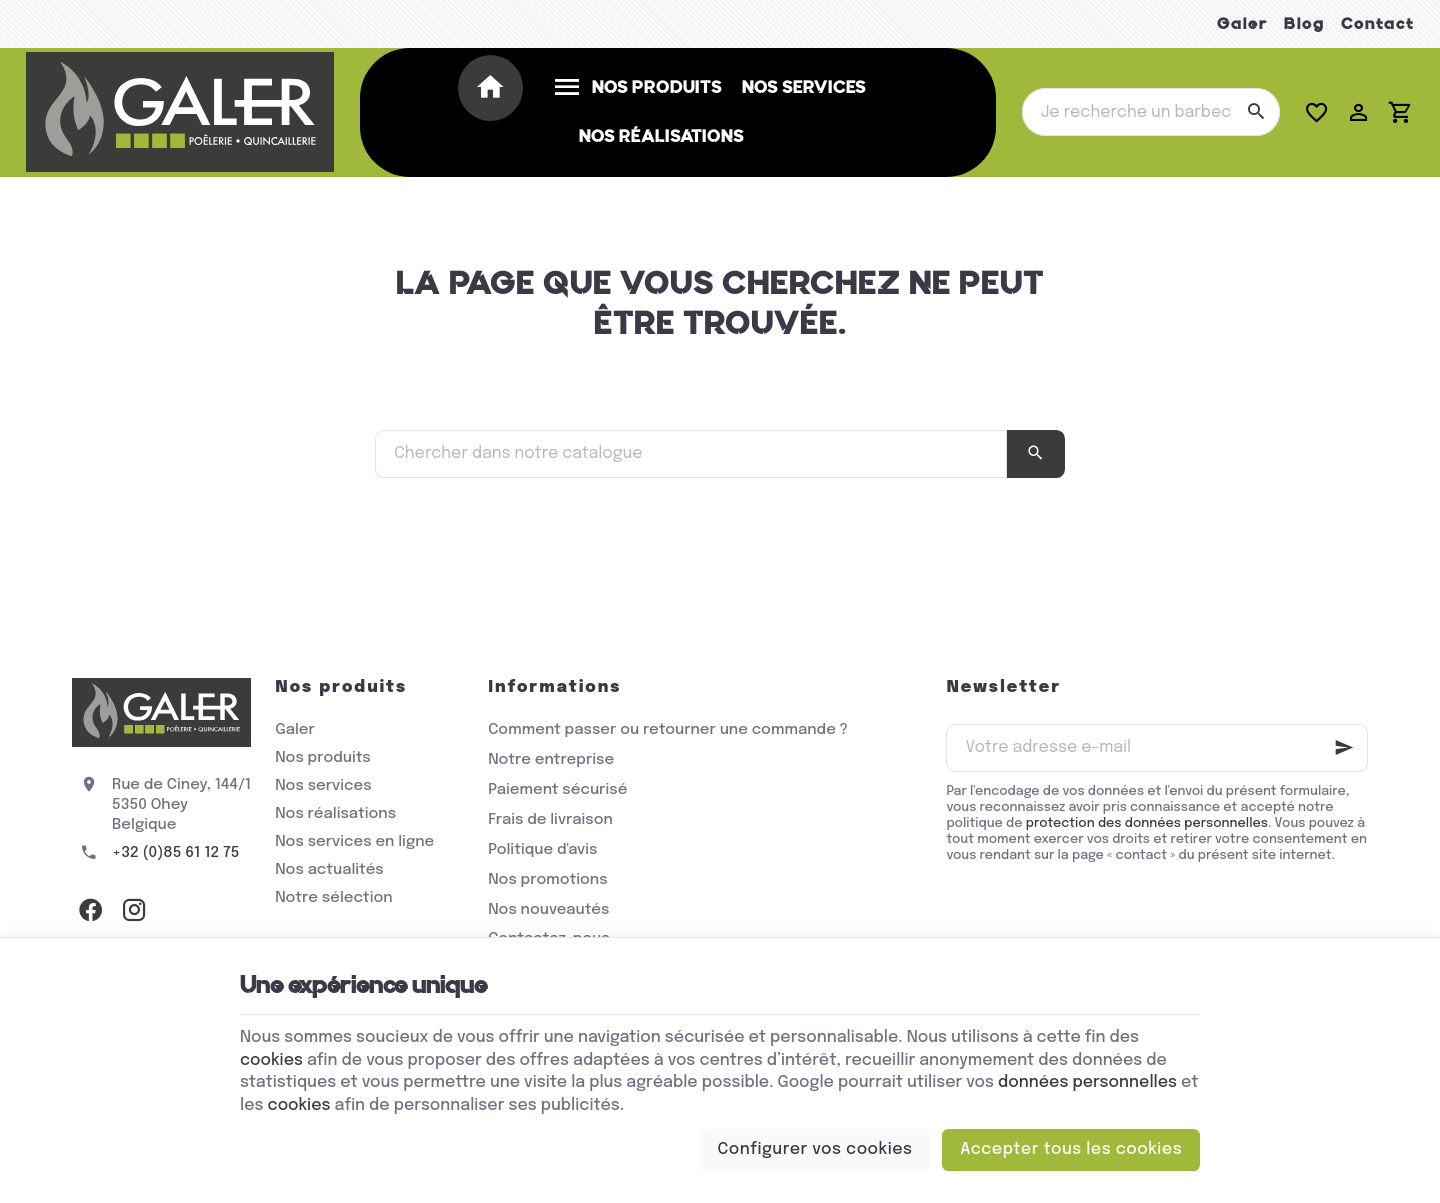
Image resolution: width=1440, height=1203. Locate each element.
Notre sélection (333, 898)
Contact (1377, 23)
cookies (271, 1060)
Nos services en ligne (354, 842)
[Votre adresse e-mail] (1157, 748)
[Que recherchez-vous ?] (1151, 112)
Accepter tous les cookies (1071, 1149)
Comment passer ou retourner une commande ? (668, 730)
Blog (1304, 23)
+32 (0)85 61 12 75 (176, 853)
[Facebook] (90, 909)
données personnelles (1087, 1082)
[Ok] (1344, 748)
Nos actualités (329, 870)
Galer (1242, 23)
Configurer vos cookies (815, 1149)
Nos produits (323, 758)
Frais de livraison (550, 820)
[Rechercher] (1256, 112)
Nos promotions (547, 880)
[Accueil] (494, 89)
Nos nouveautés (548, 910)
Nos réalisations (335, 814)
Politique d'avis (542, 850)
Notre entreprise (551, 760)
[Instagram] (134, 909)
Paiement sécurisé (557, 790)
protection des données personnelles (1147, 823)
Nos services (323, 786)
